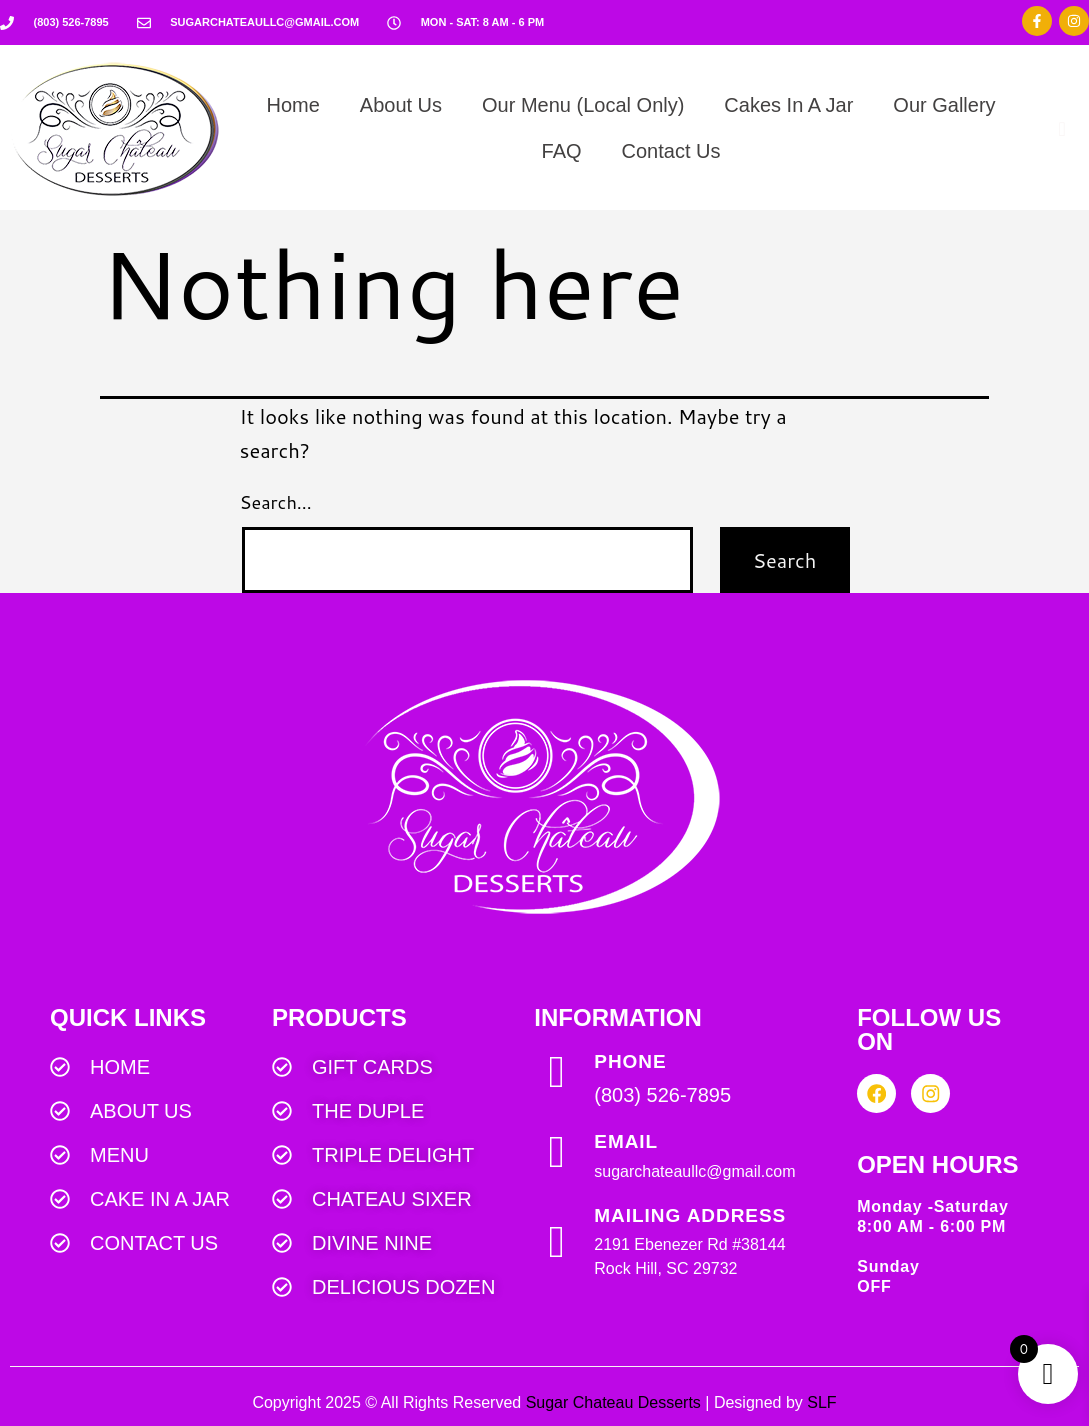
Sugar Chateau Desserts (613, 1402)
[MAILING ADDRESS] (556, 1242)
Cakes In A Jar (788, 105)
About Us (401, 105)
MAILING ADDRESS (690, 1215)
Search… (276, 502)
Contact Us (671, 151)
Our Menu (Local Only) (583, 105)
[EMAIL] (556, 1152)
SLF (821, 1402)
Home (292, 105)
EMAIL (626, 1141)
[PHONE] (556, 1072)
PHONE (630, 1061)
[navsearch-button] (1062, 128)
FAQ (562, 151)
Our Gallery (944, 105)
